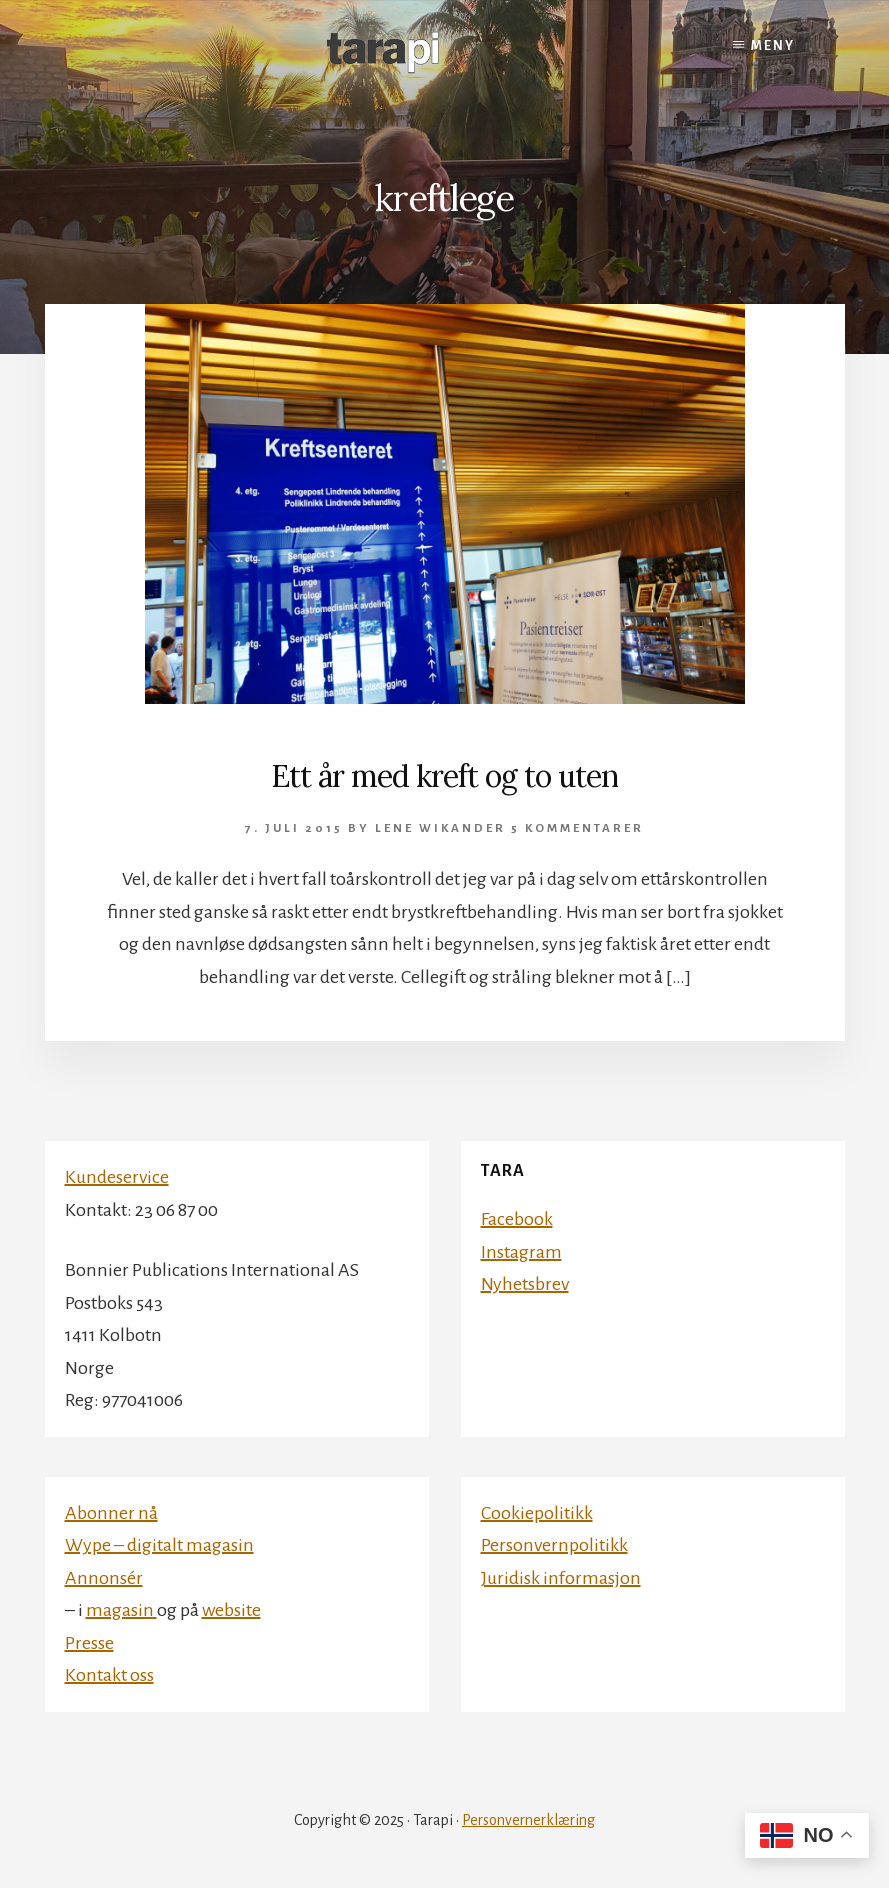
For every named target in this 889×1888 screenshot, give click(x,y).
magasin (121, 1610)
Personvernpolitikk (554, 1545)
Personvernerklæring (528, 1820)
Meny (773, 46)
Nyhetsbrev (525, 1284)
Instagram (521, 1252)
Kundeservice (117, 1177)
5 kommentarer (577, 828)
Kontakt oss (109, 1675)
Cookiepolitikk (537, 1513)
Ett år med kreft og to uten (444, 776)
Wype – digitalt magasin (159, 1545)
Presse (89, 1643)
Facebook (517, 1219)
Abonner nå (111, 1513)
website (231, 1610)
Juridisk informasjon (561, 1578)
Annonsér (104, 1578)
